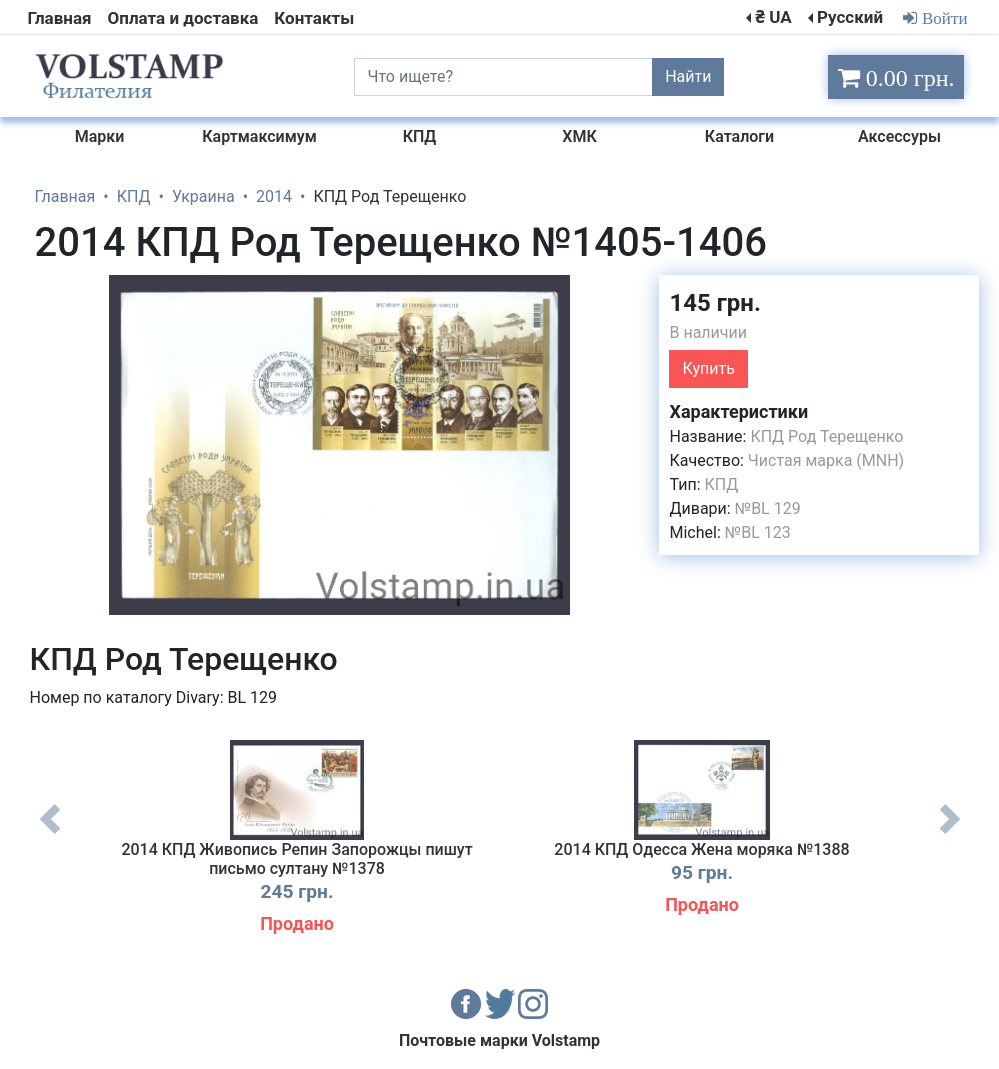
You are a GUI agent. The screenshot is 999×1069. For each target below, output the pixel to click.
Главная (60, 18)
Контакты (314, 18)
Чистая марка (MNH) (826, 460)
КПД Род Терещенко (826, 436)
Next (950, 834)
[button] (626, 293)
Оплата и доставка (183, 18)
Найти (688, 76)
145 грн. (714, 303)
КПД (722, 484)
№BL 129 (768, 508)
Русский (850, 17)
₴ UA (773, 17)
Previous (50, 834)
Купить (708, 368)
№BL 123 (758, 532)
